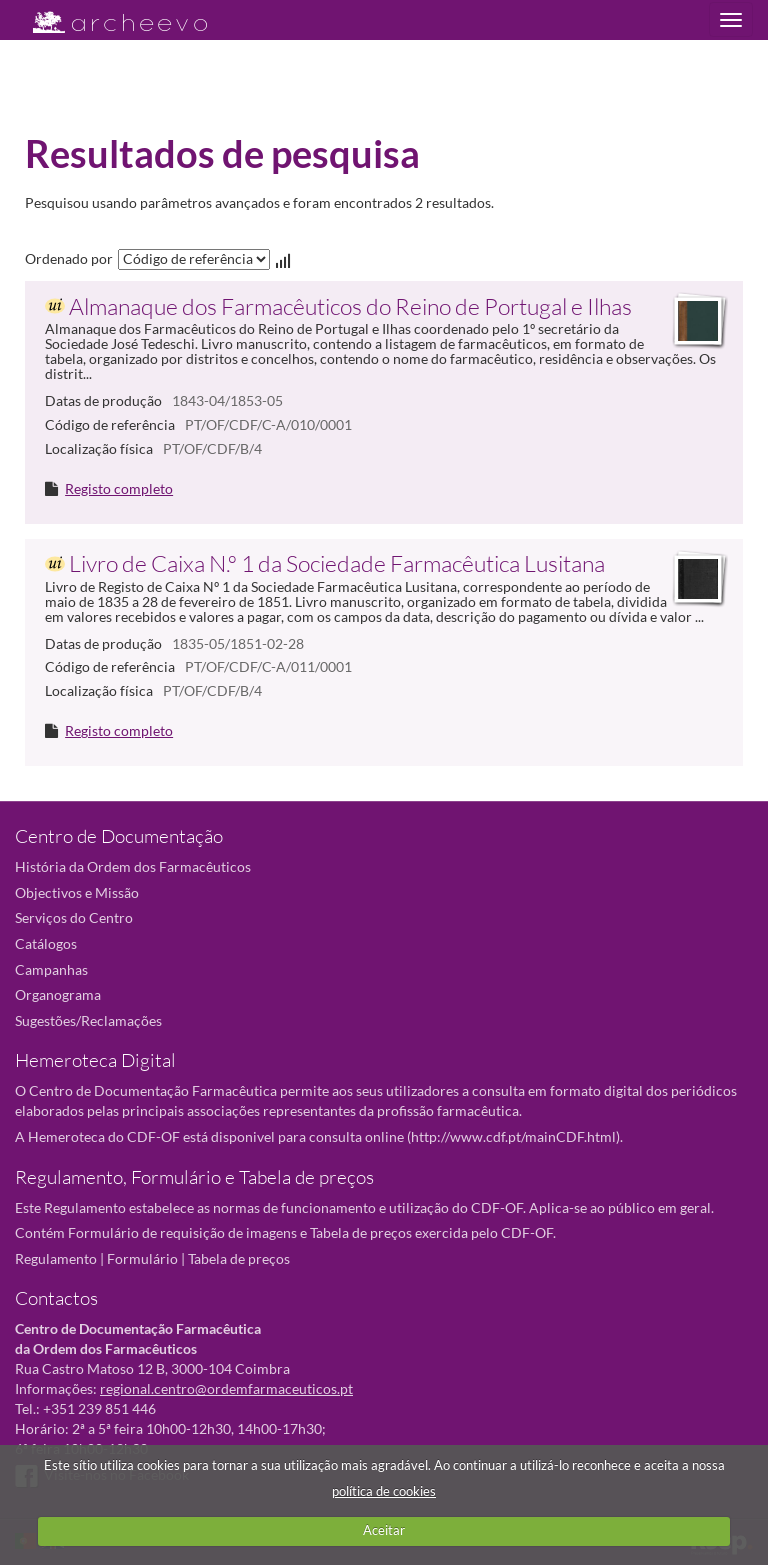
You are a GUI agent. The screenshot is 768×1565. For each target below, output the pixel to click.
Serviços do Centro (74, 917)
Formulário (142, 1258)
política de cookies (384, 1491)
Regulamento (56, 1258)
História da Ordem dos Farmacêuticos (133, 866)
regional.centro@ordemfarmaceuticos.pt (226, 1388)
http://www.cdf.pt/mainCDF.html (513, 1136)
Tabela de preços (239, 1258)
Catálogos (46, 943)
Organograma (58, 994)
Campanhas (51, 969)
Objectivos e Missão (77, 892)
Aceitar (384, 1530)
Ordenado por (69, 258)
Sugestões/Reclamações (88, 1020)
